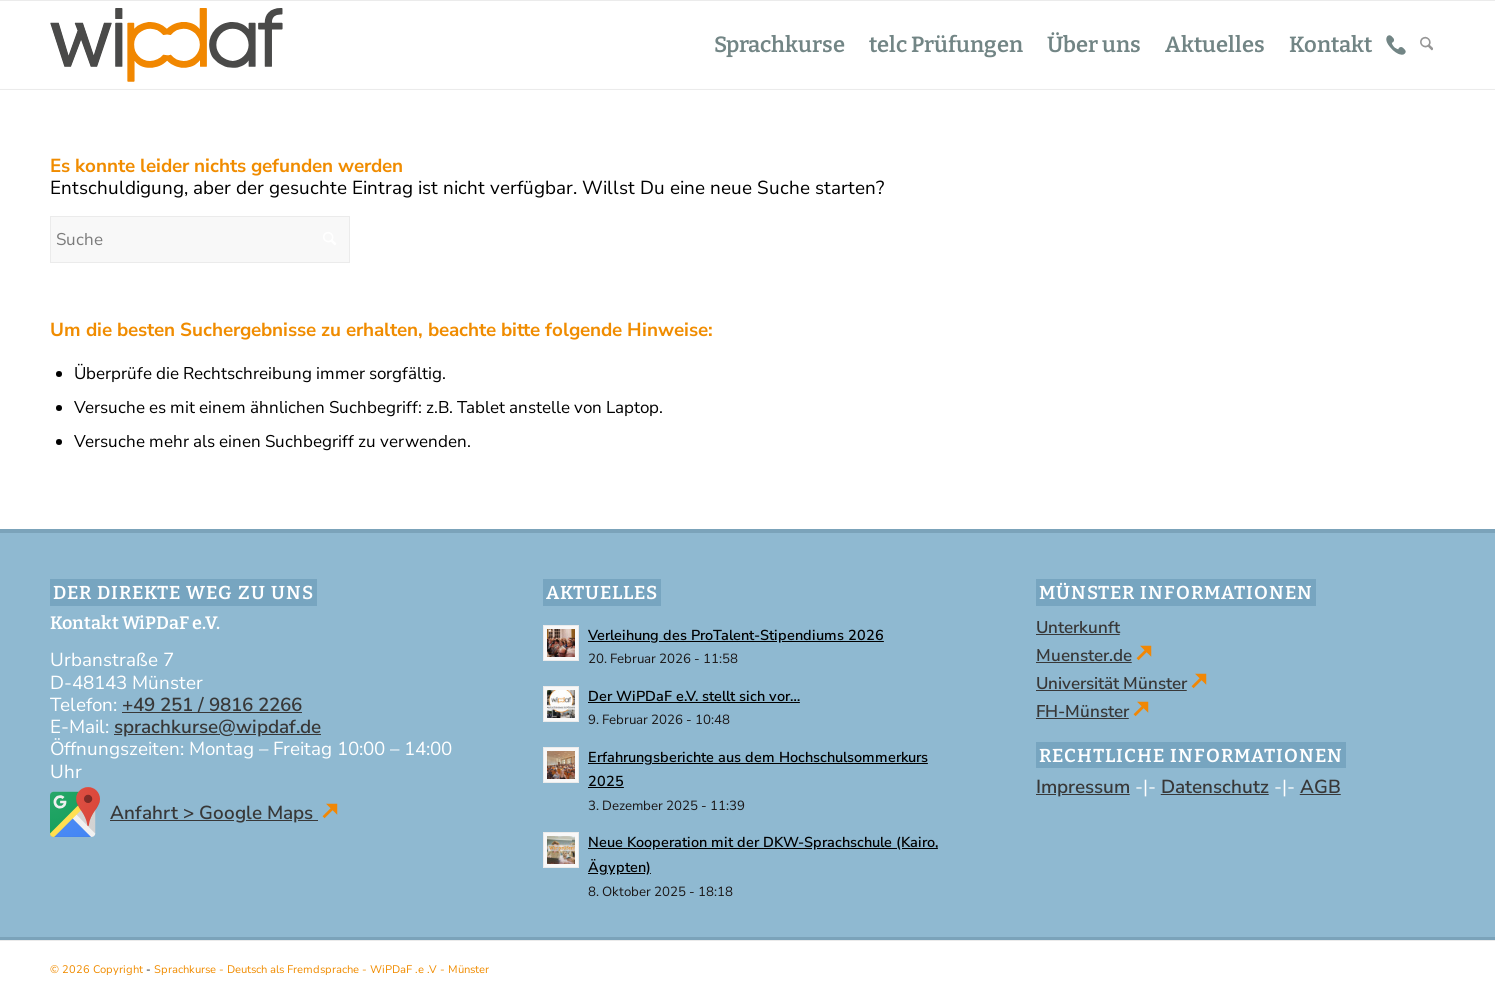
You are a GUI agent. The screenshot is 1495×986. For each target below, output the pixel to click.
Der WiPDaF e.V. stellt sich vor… (694, 696)
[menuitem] (779, 45)
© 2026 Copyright (98, 969)
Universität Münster (1111, 683)
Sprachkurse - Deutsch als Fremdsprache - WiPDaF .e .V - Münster (321, 969)
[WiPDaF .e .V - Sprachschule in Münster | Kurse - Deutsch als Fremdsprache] (166, 45)
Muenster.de (1084, 655)
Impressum (1083, 787)
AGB (1320, 787)
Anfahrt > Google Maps (194, 813)
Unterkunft (1078, 627)
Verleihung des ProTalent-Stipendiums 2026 (736, 635)
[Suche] (1426, 45)
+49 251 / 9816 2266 (212, 705)
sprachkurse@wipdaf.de (217, 727)
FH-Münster (1082, 711)
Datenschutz (1215, 787)
